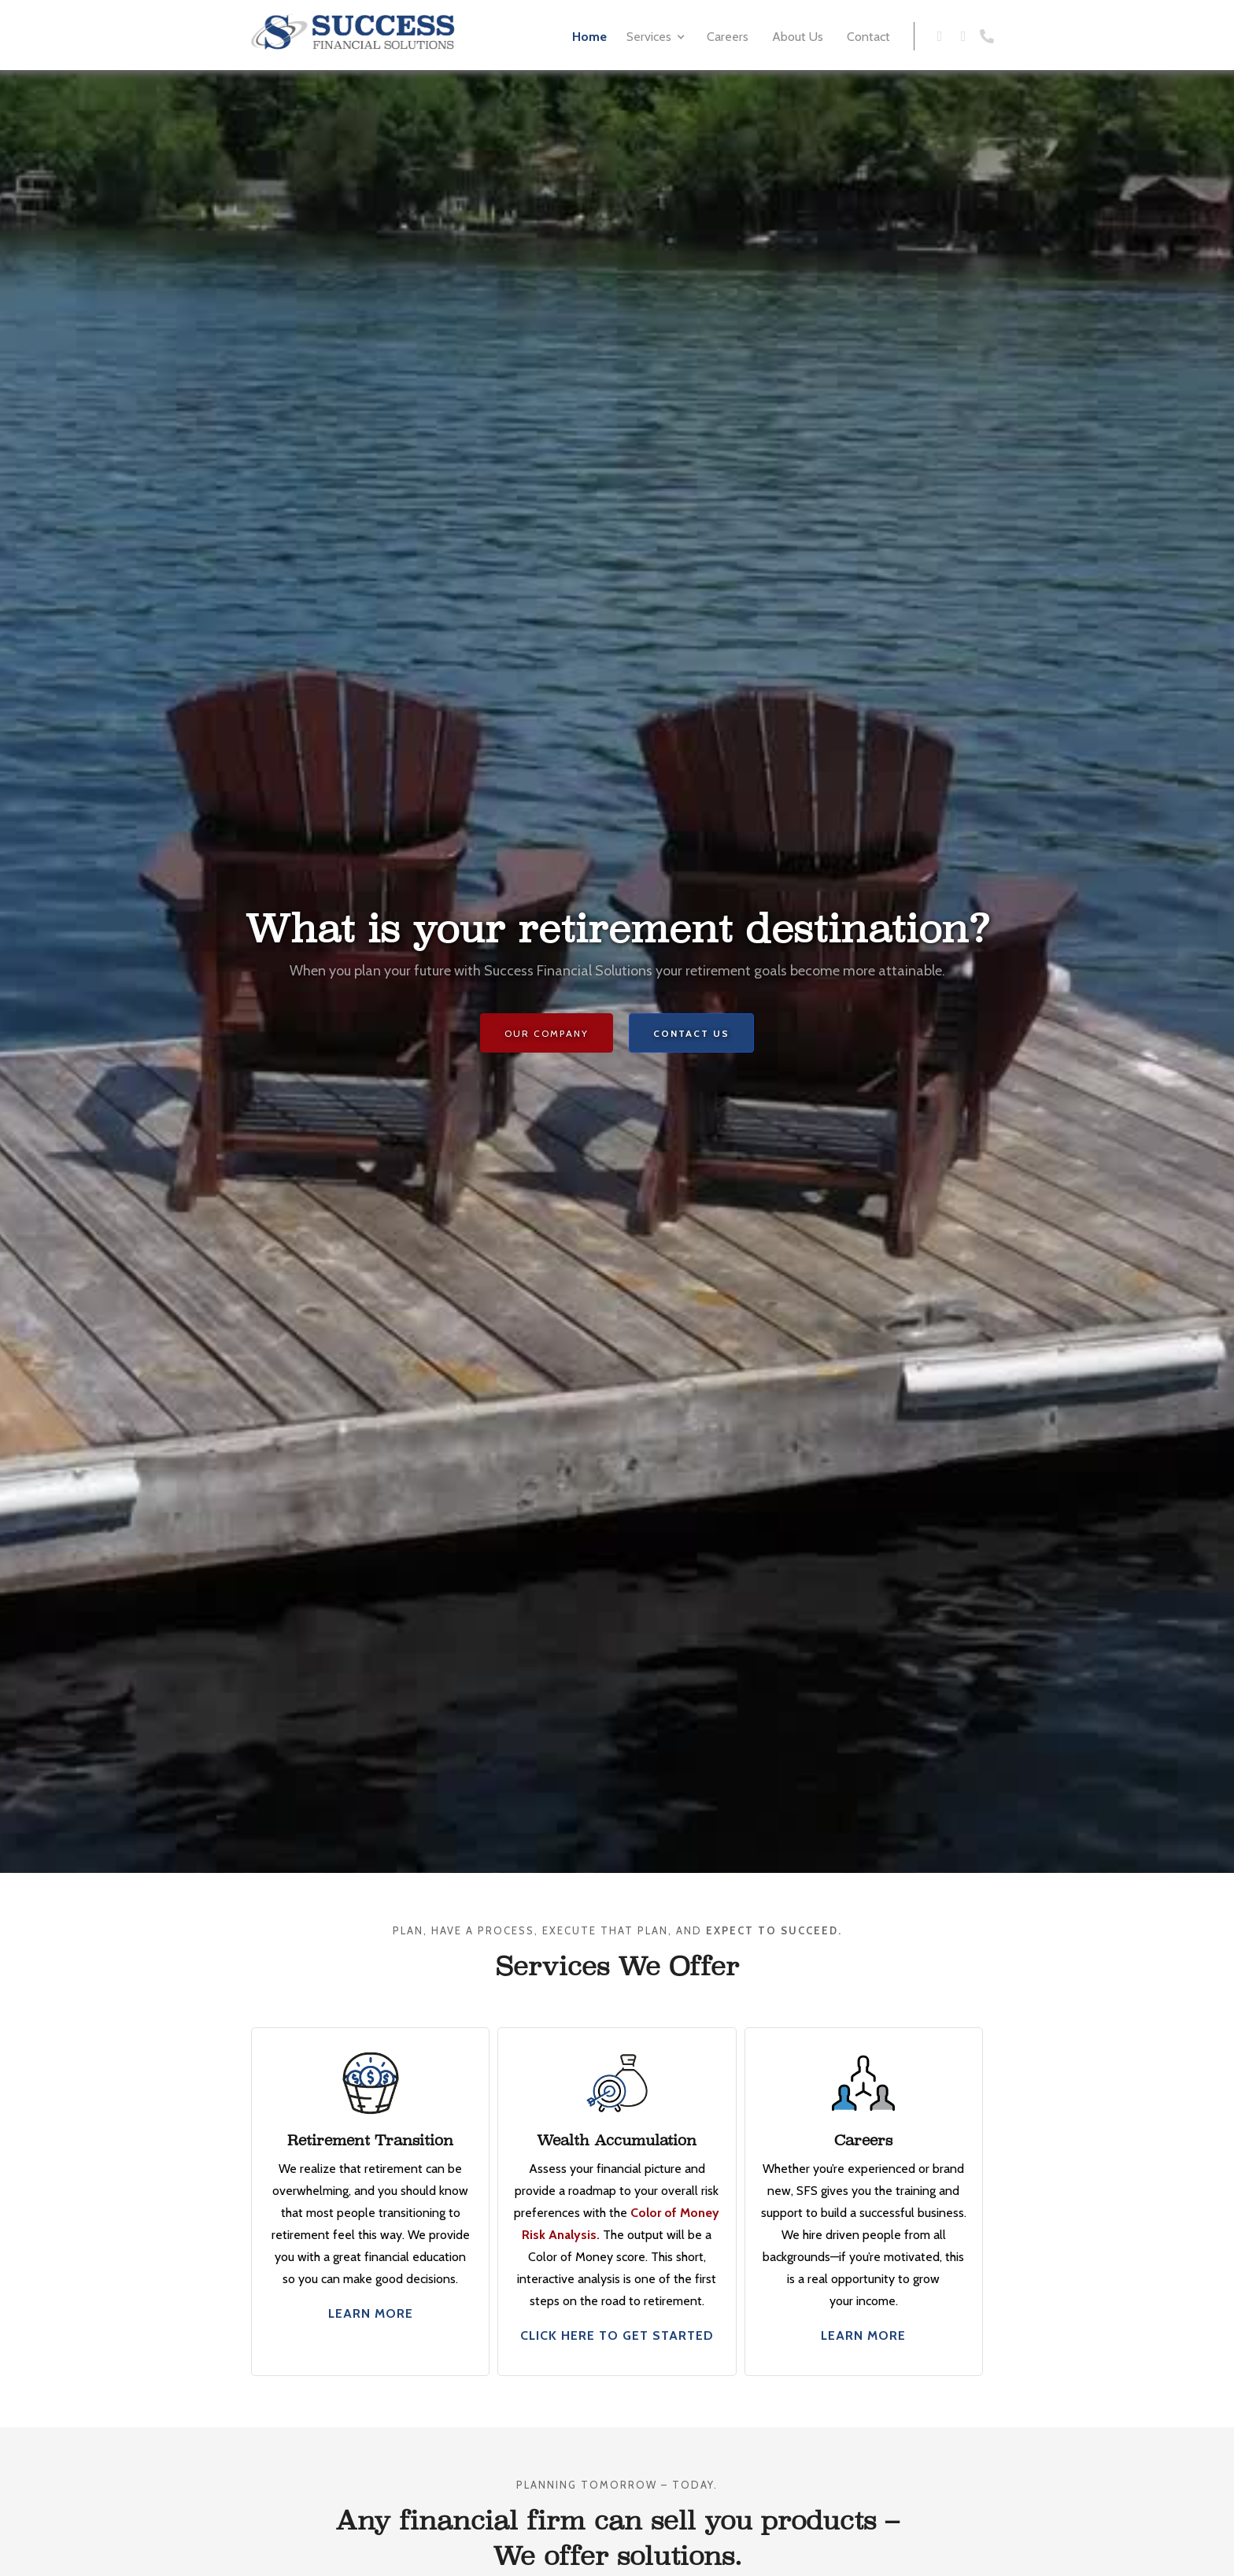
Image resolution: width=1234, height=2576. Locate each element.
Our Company (546, 1033)
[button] (657, 35)
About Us (797, 36)
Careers (727, 36)
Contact (868, 36)
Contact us (691, 1033)
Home (589, 36)
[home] (353, 31)
